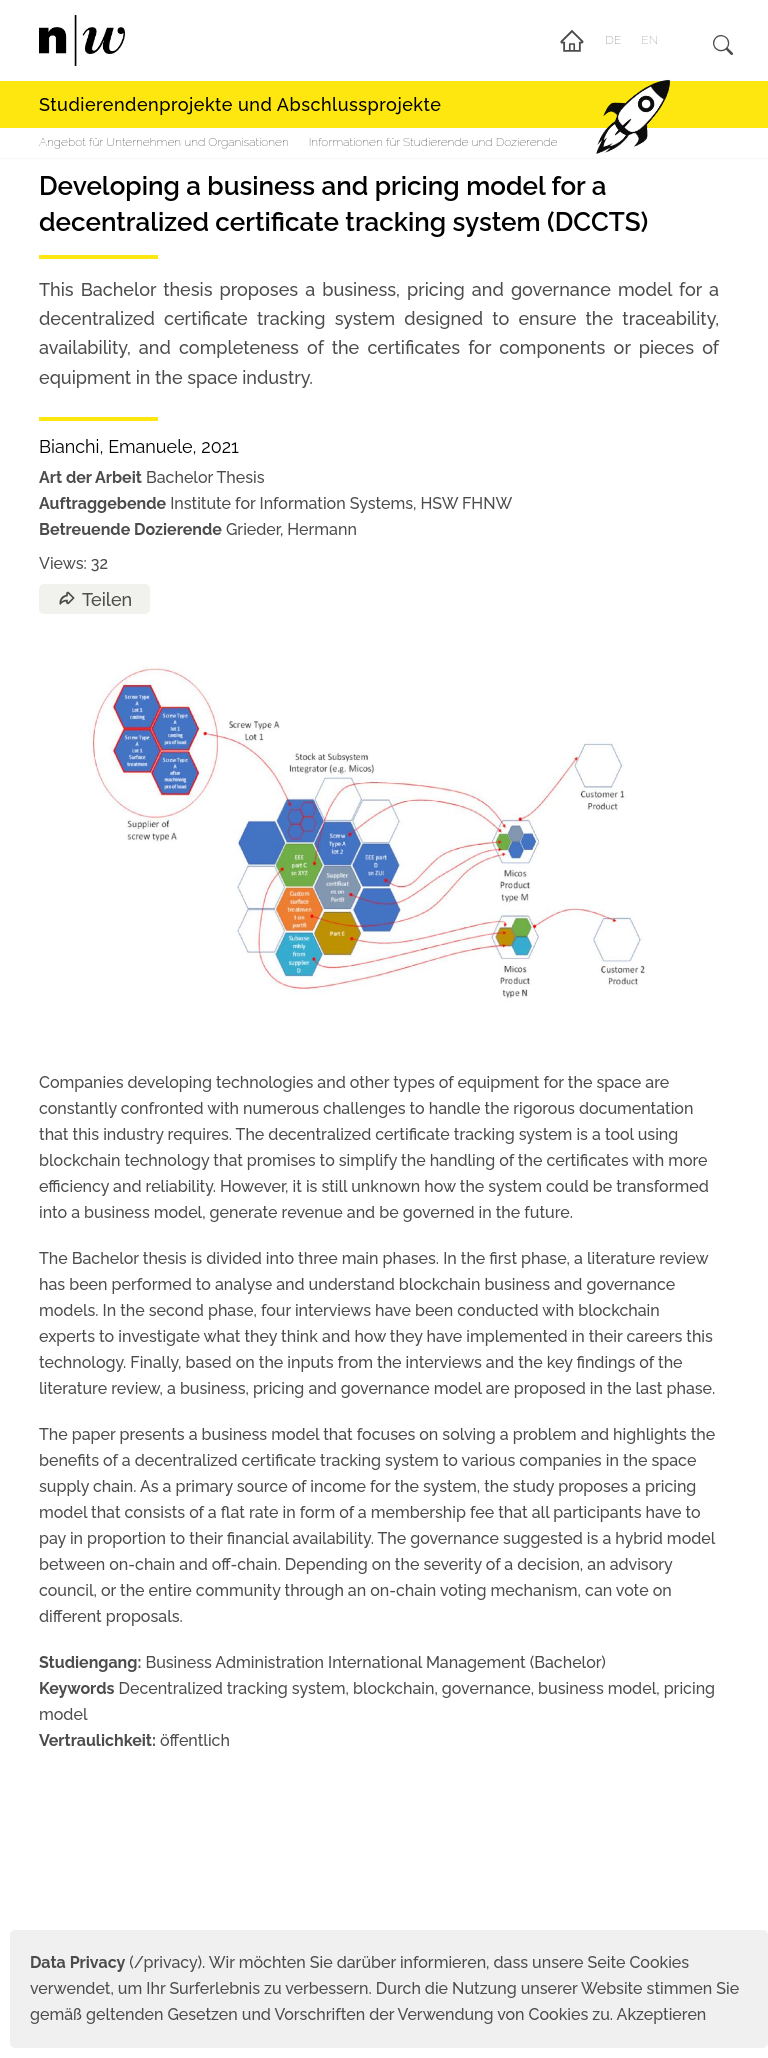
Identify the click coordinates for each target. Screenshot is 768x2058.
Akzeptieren (662, 2014)
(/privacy (113, 1962)
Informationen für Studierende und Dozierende (433, 142)
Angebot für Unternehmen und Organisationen (164, 142)
